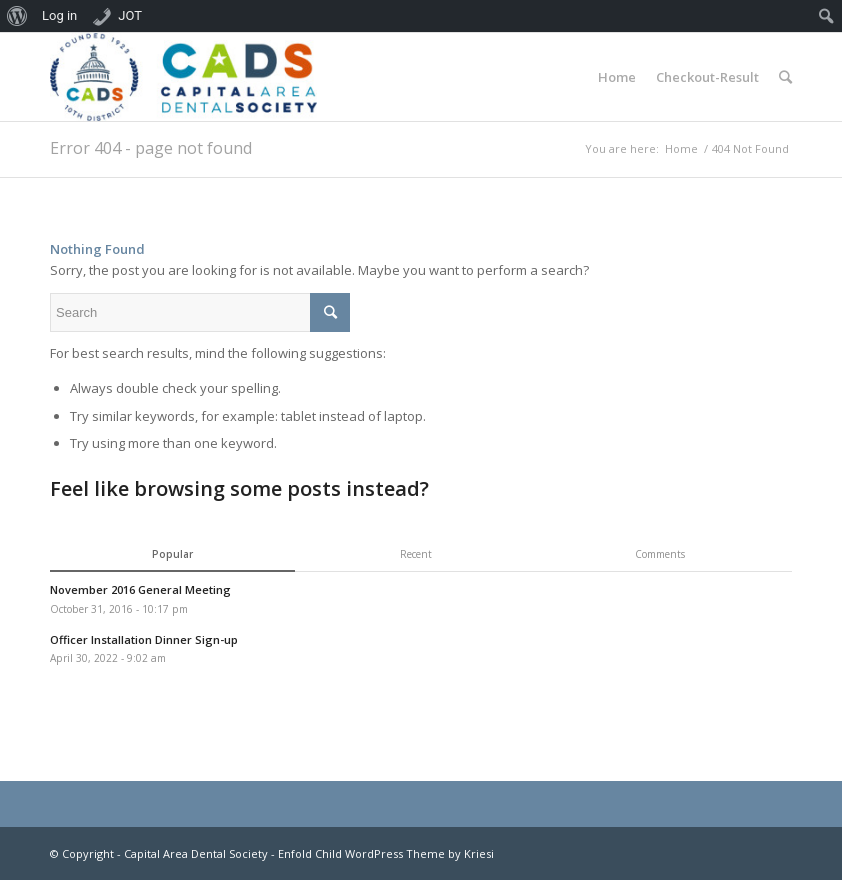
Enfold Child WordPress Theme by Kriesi (386, 853)
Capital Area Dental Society (196, 853)
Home (617, 77)
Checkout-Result (707, 77)
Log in (59, 15)
